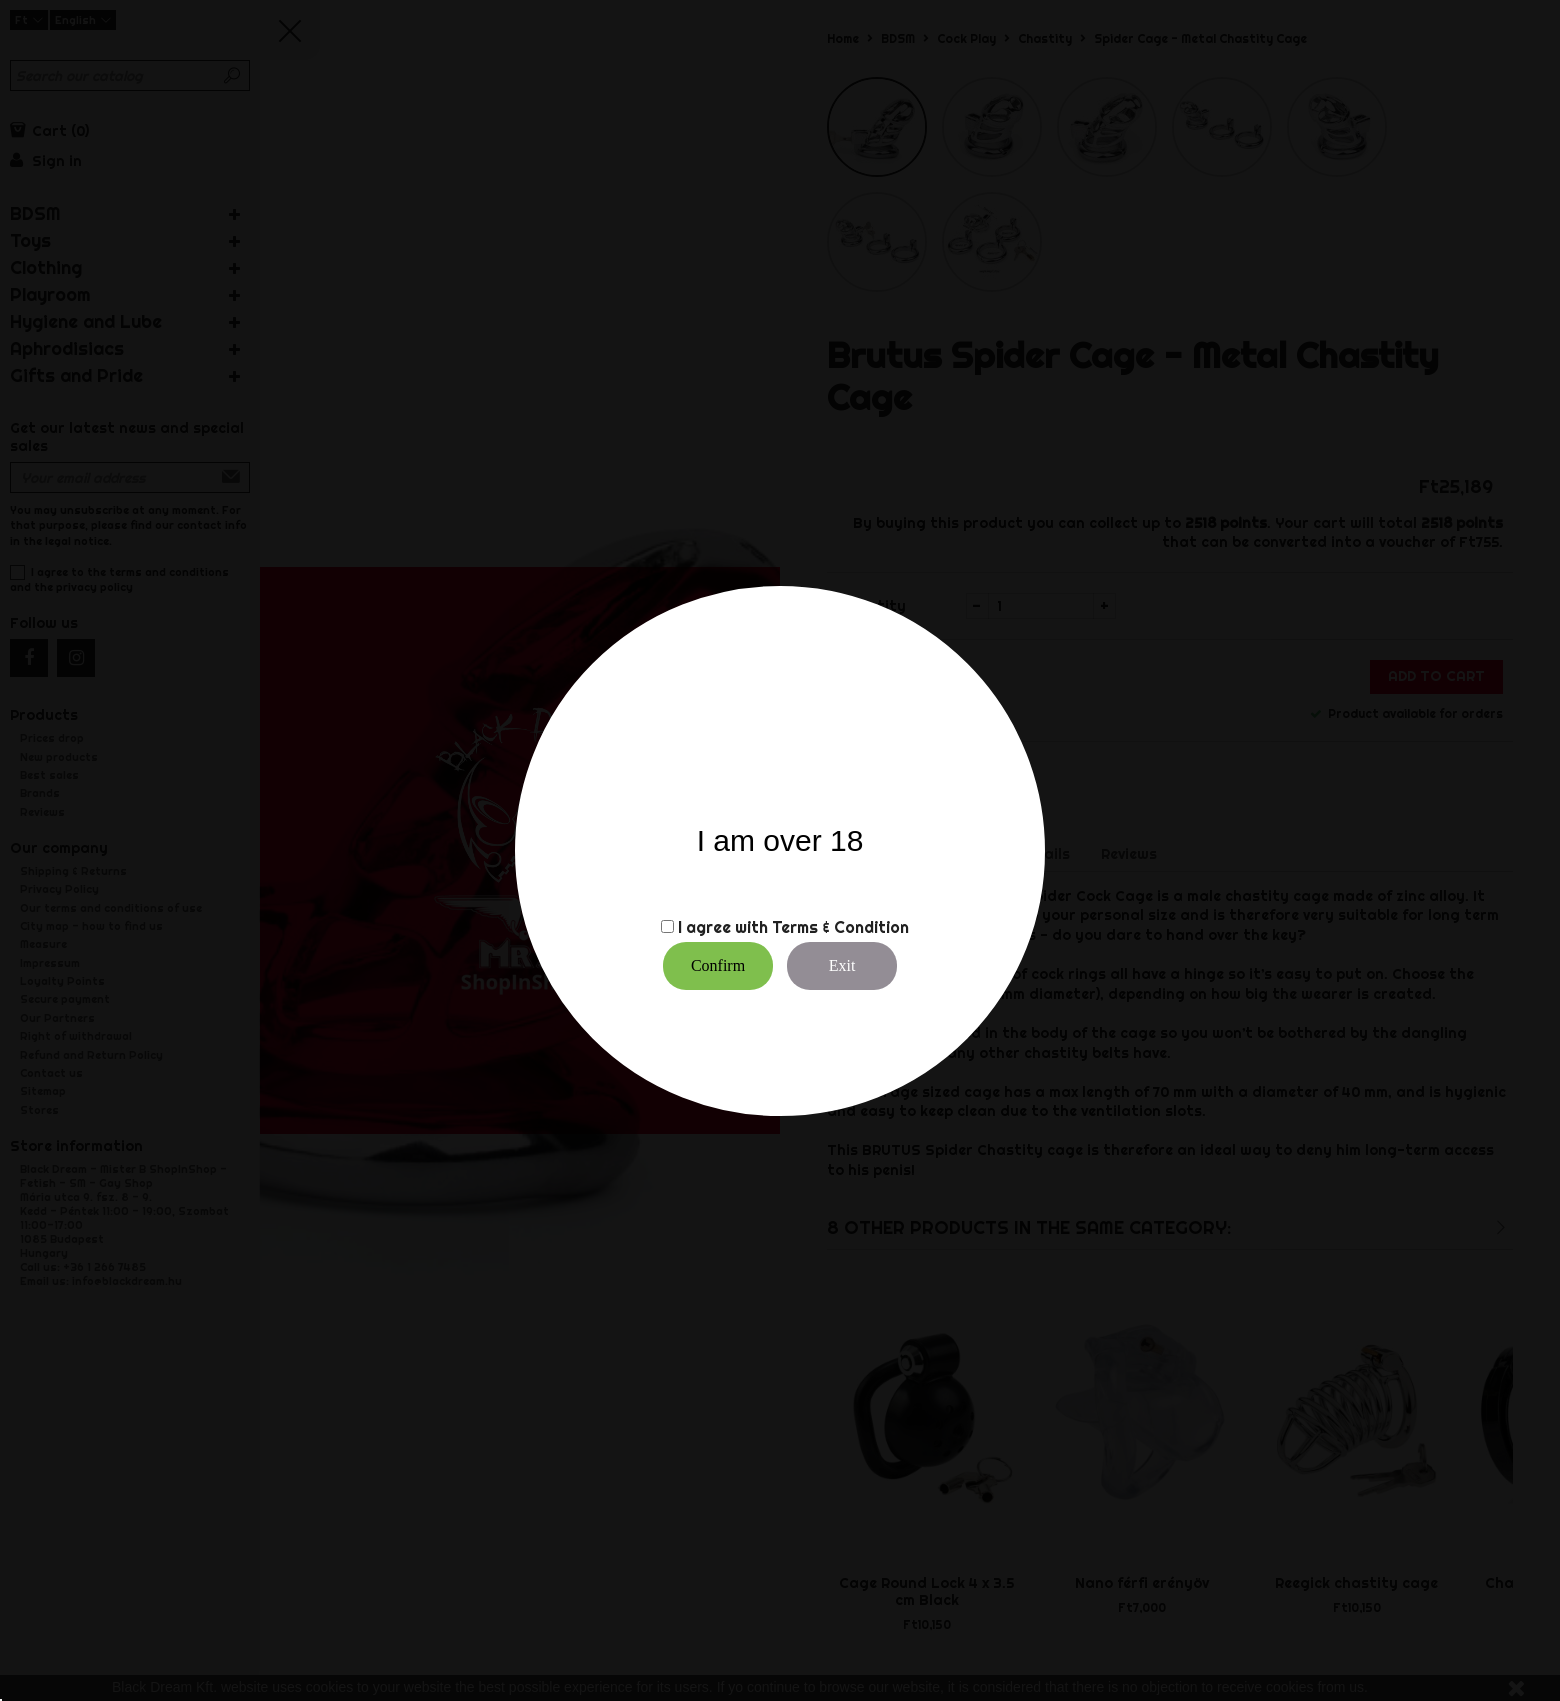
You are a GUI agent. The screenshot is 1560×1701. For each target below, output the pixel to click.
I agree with (723, 927)
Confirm (718, 965)
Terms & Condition (840, 927)
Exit (842, 965)
